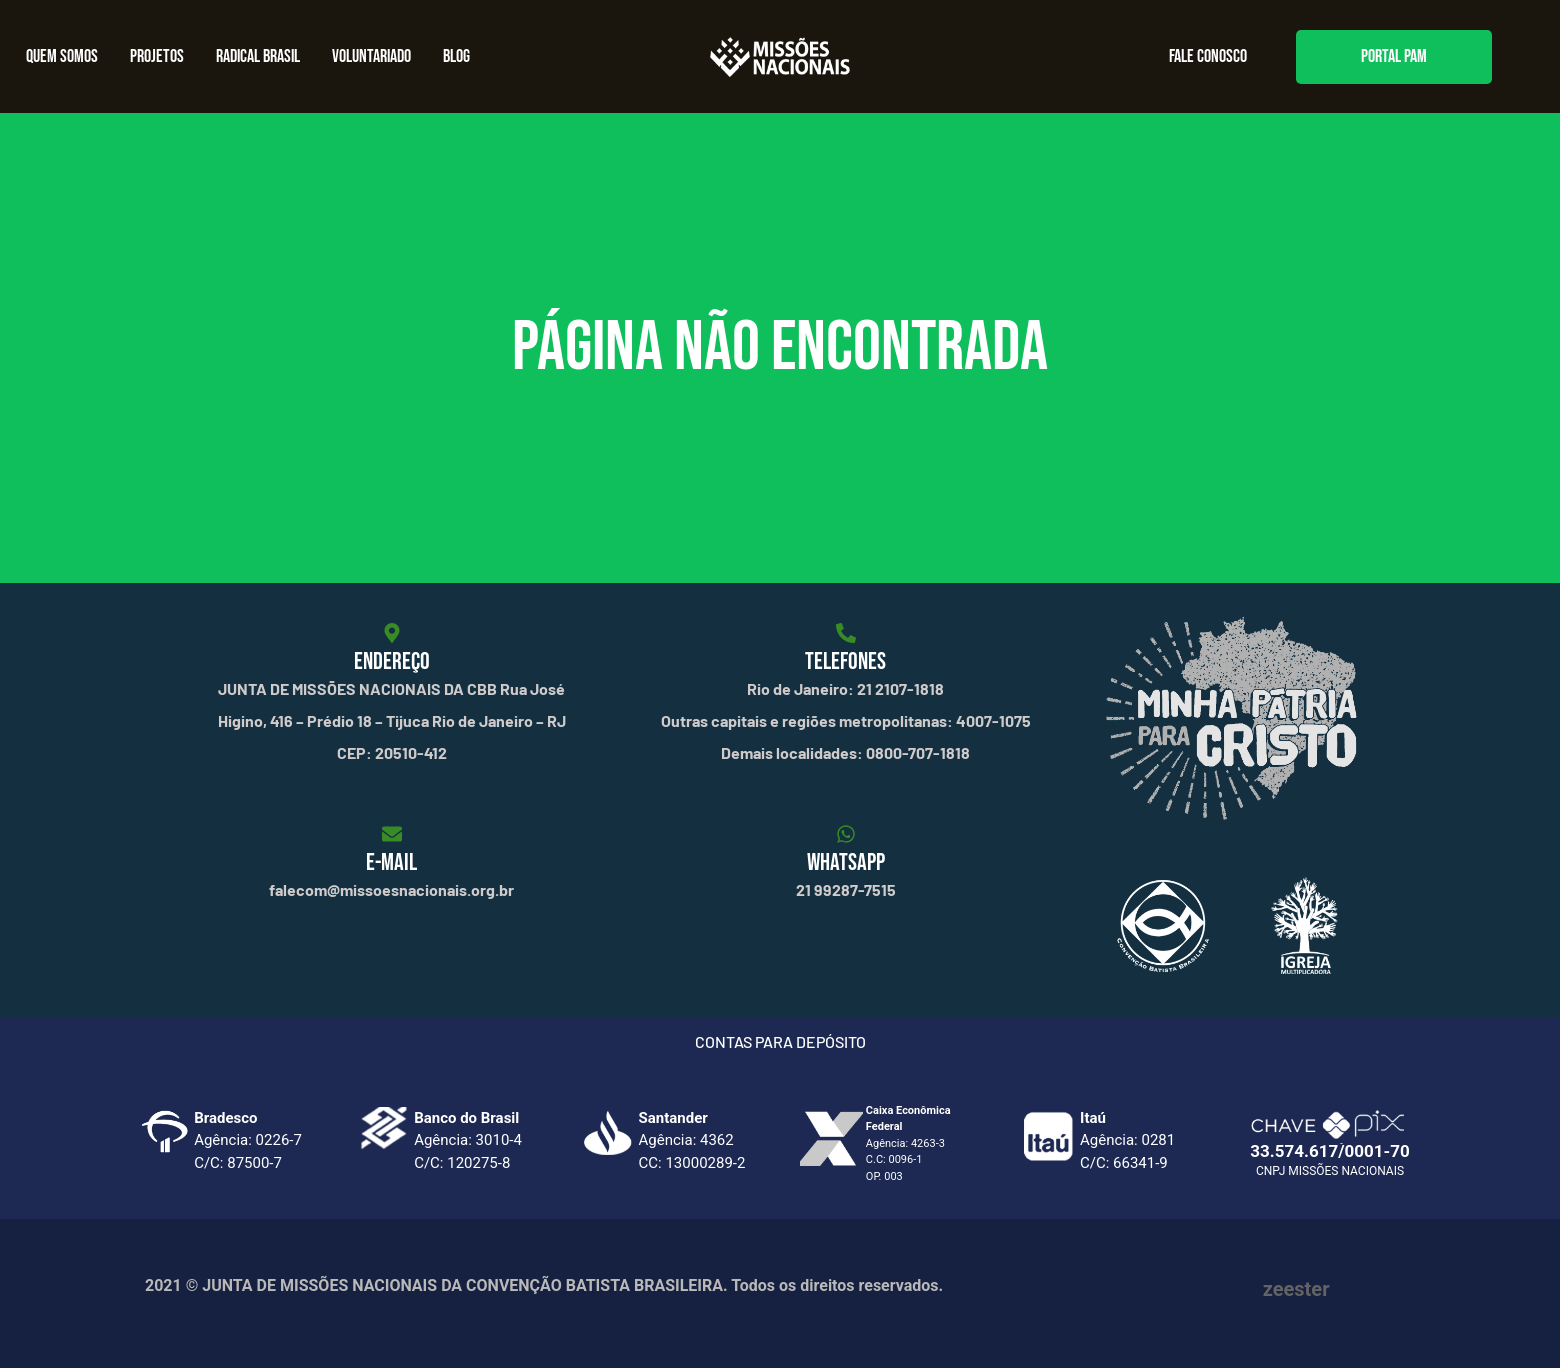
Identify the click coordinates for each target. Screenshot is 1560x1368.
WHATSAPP (846, 862)
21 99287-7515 (846, 889)
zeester (1296, 1289)
